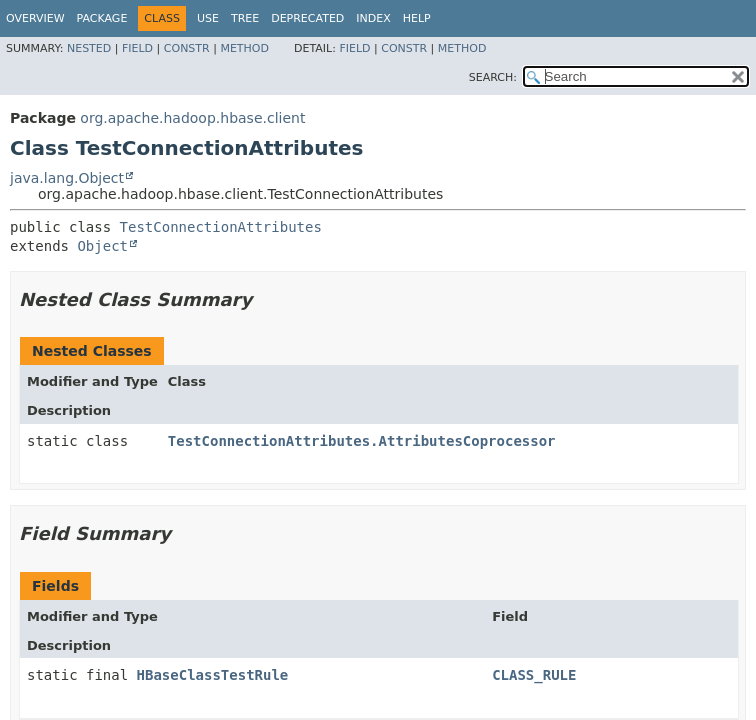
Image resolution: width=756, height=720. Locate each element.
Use (208, 18)
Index (373, 18)
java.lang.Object (67, 178)
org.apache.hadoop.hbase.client (192, 118)
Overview (35, 18)
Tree (245, 18)
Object (102, 246)
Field (137, 48)
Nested (89, 48)
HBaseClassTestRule (213, 675)
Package (102, 18)
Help (417, 18)
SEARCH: (493, 77)
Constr (187, 48)
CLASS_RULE (534, 675)
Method (244, 48)
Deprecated (307, 18)
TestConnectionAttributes (221, 227)
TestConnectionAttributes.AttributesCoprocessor (362, 441)
